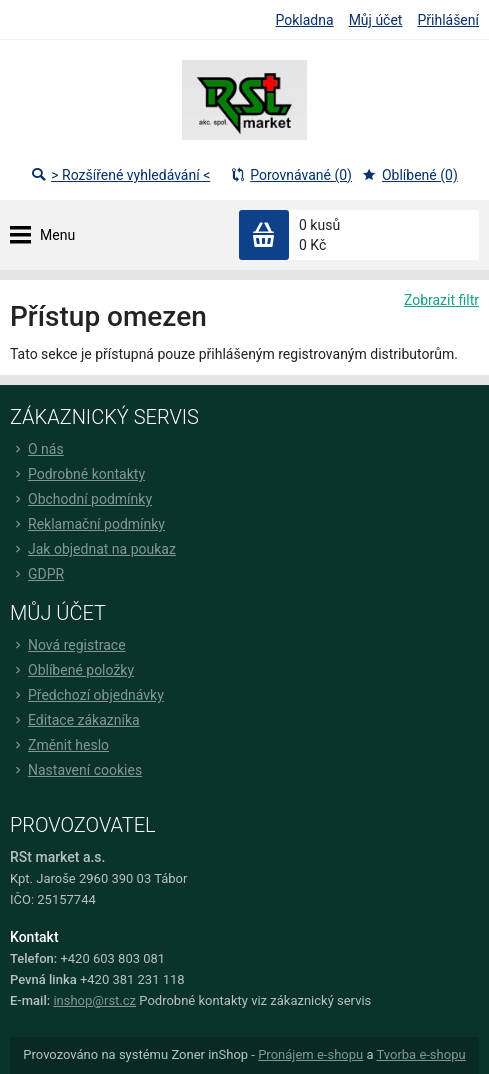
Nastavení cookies (76, 770)
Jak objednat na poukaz (93, 549)
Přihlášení (448, 20)
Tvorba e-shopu (420, 1054)
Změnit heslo (59, 745)
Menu (57, 235)
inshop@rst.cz (94, 1000)
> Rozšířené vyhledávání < (120, 175)
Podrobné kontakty (77, 474)
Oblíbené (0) (410, 175)
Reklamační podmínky (87, 524)
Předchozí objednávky (87, 695)
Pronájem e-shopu (310, 1054)
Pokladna (305, 20)
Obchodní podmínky (81, 499)
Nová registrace (68, 645)
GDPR (37, 574)
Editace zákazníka (75, 720)
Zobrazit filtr (441, 300)
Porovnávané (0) (291, 175)
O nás (37, 449)
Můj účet (376, 20)
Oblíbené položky (72, 670)
